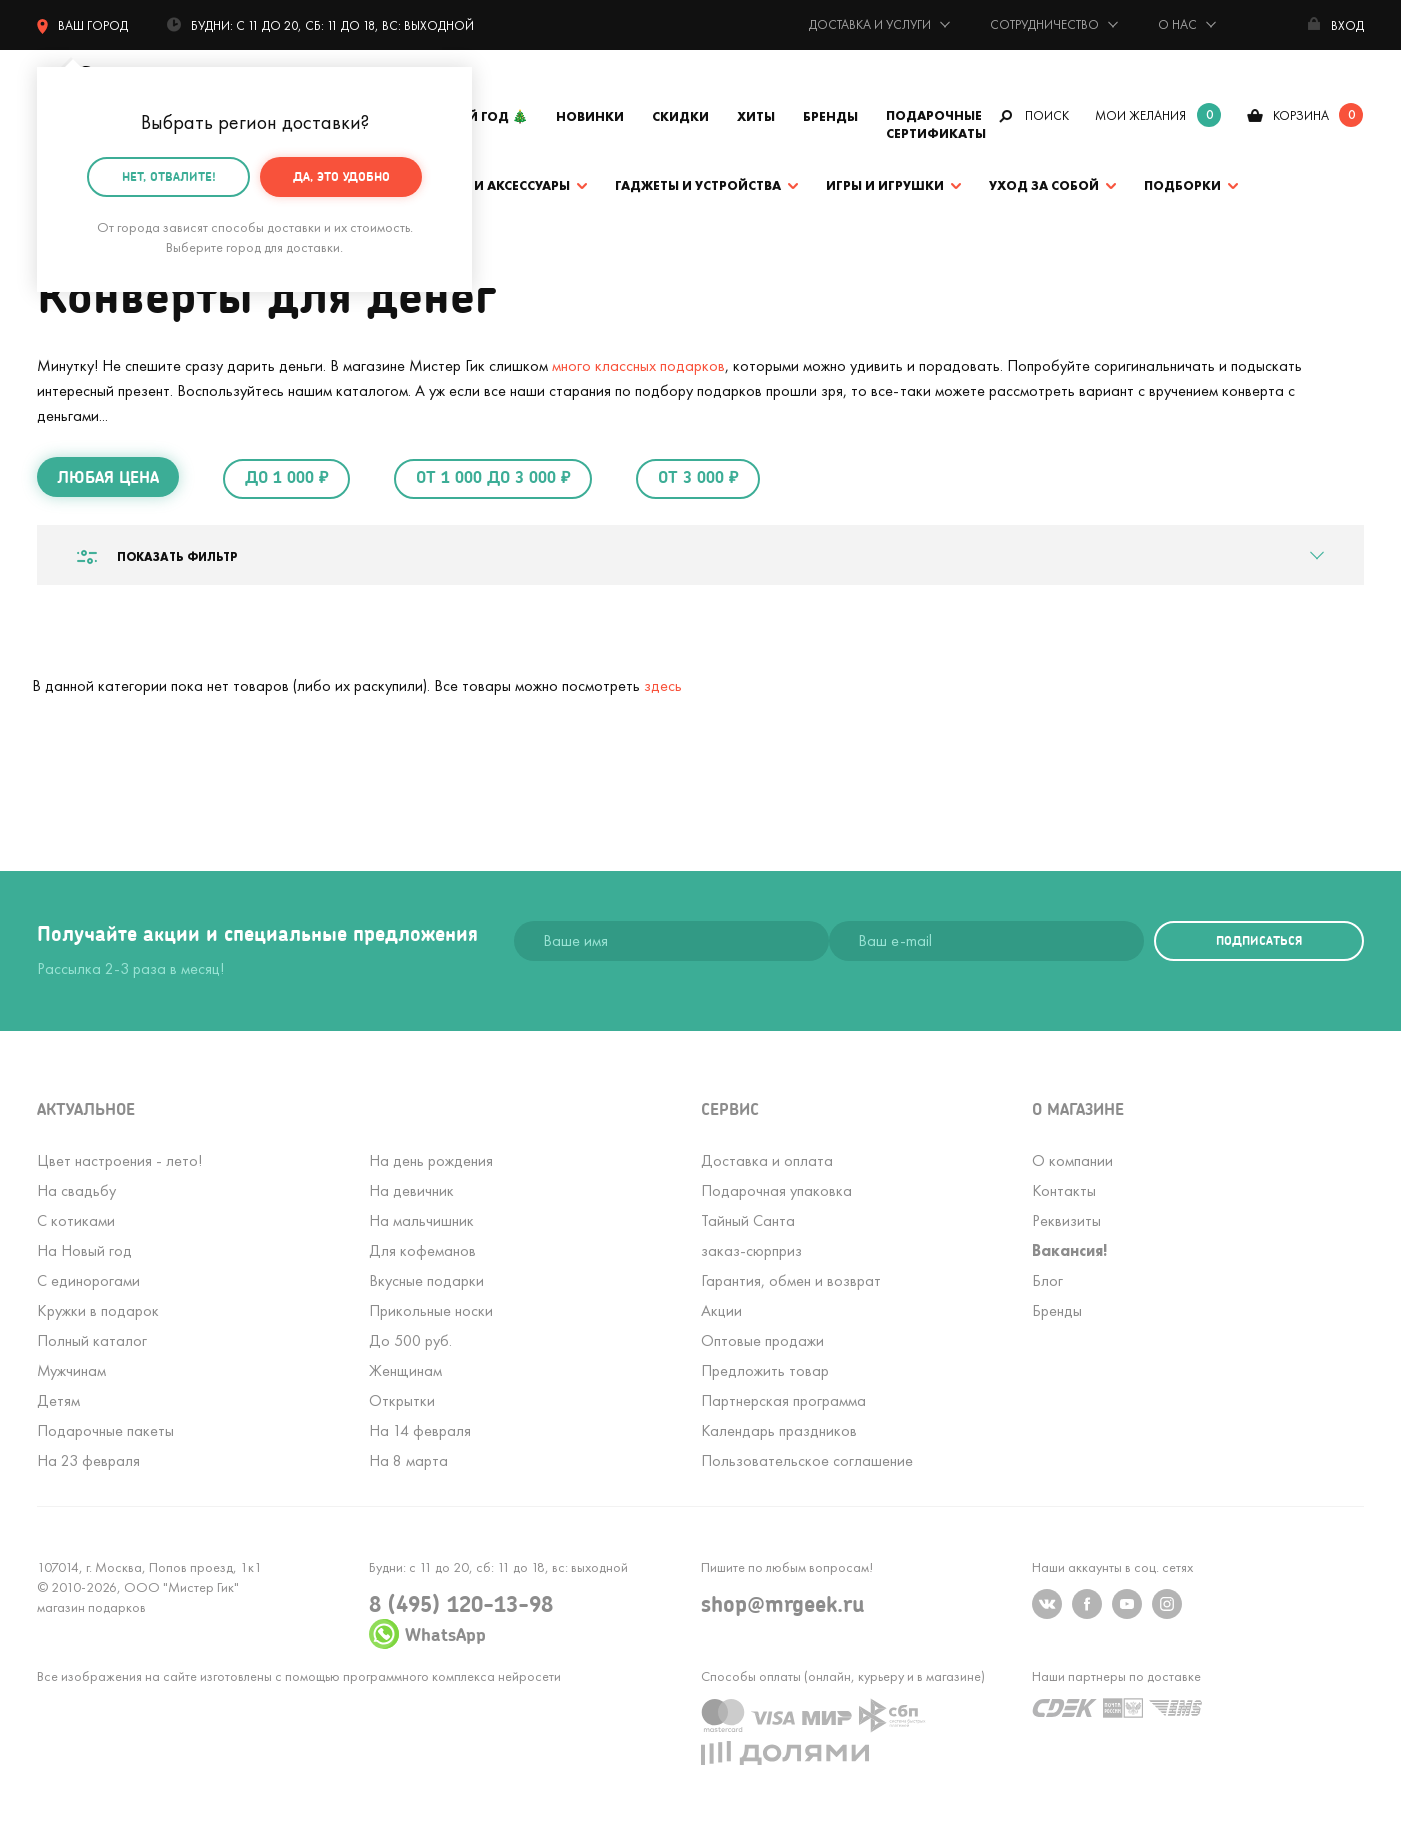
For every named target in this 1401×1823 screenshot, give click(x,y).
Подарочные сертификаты (936, 124)
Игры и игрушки (885, 185)
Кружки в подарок (98, 1310)
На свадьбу (76, 1190)
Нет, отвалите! (169, 172)
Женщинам (405, 1370)
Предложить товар (765, 1370)
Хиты (756, 116)
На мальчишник (421, 1220)
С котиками (76, 1220)
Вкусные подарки (426, 1280)
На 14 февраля (420, 1430)
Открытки (402, 1400)
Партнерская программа (783, 1400)
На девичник (411, 1190)
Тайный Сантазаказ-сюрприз (751, 1235)
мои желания (1140, 115)
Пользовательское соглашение (807, 1460)
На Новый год (84, 1250)
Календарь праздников (779, 1430)
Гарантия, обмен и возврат (791, 1280)
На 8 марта (408, 1460)
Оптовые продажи (762, 1340)
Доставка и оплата (767, 1160)
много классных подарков (638, 365)
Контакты (1064, 1190)
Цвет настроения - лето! (119, 1160)
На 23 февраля (88, 1460)
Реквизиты (1066, 1220)
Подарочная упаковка (776, 1190)
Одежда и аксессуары (490, 185)
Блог (1047, 1280)
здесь (663, 685)
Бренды (830, 116)
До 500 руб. (410, 1340)
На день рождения (431, 1160)
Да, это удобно (341, 172)
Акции (721, 1310)
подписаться (1259, 940)
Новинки (590, 116)
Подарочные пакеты (105, 1430)
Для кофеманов (422, 1250)
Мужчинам (71, 1370)
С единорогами (88, 1280)
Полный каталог (92, 1340)
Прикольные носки (431, 1310)
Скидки (680, 116)
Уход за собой (1044, 185)
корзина (1301, 115)
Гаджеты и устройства (698, 185)
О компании (1072, 1160)
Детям (58, 1400)
